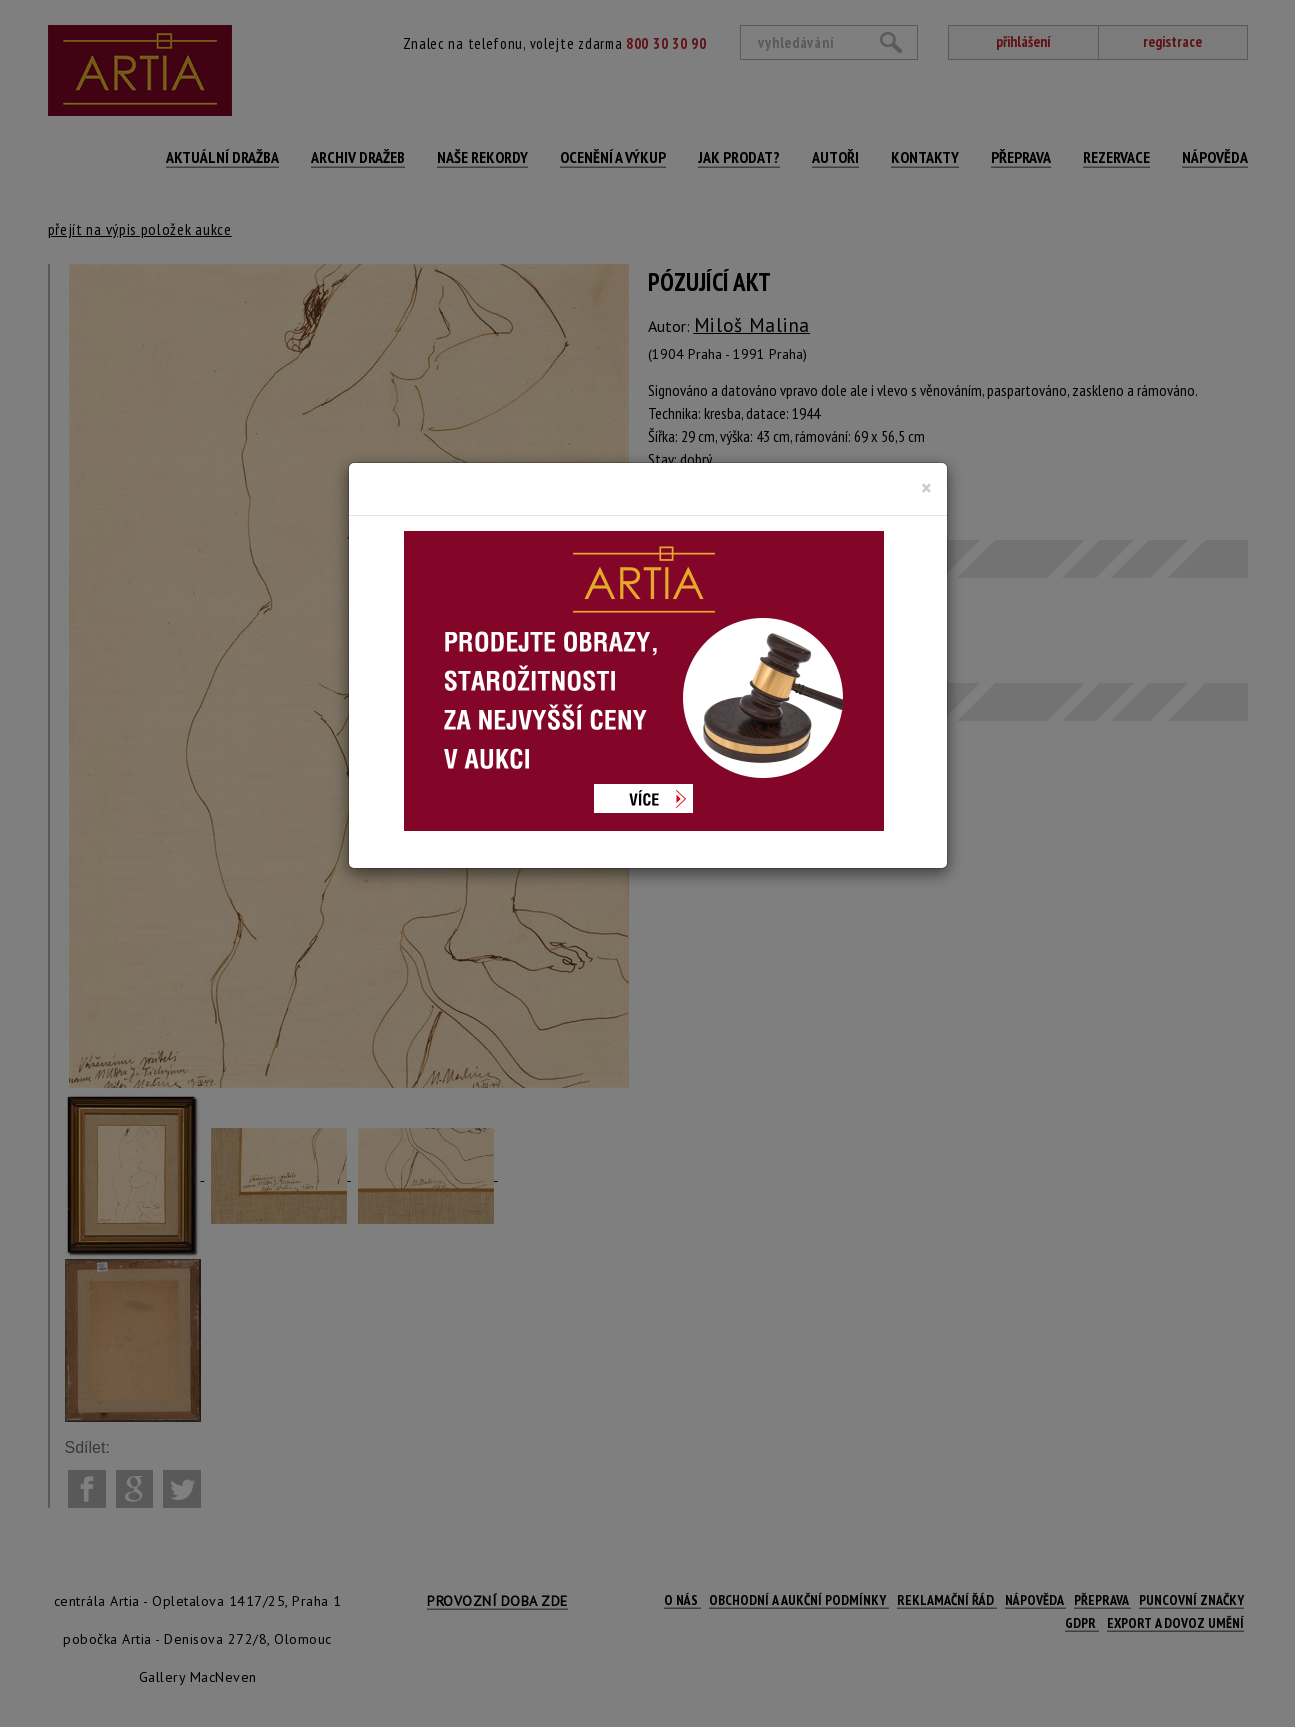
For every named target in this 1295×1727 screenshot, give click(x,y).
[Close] (926, 488)
